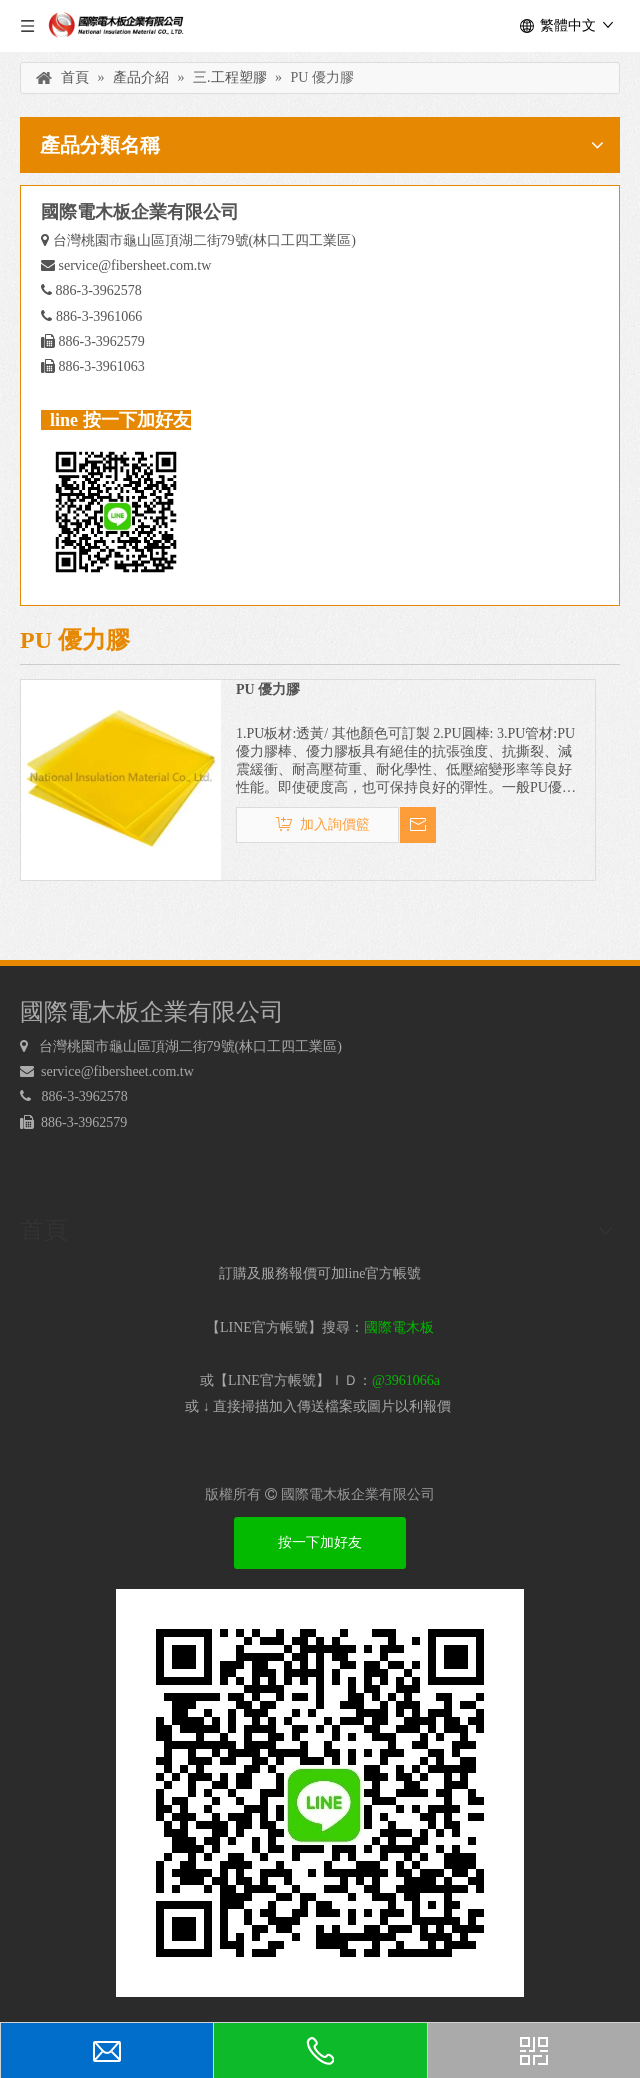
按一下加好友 (320, 1542)
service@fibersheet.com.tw (135, 265)
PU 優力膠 (268, 689)
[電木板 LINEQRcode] (320, 1793)
